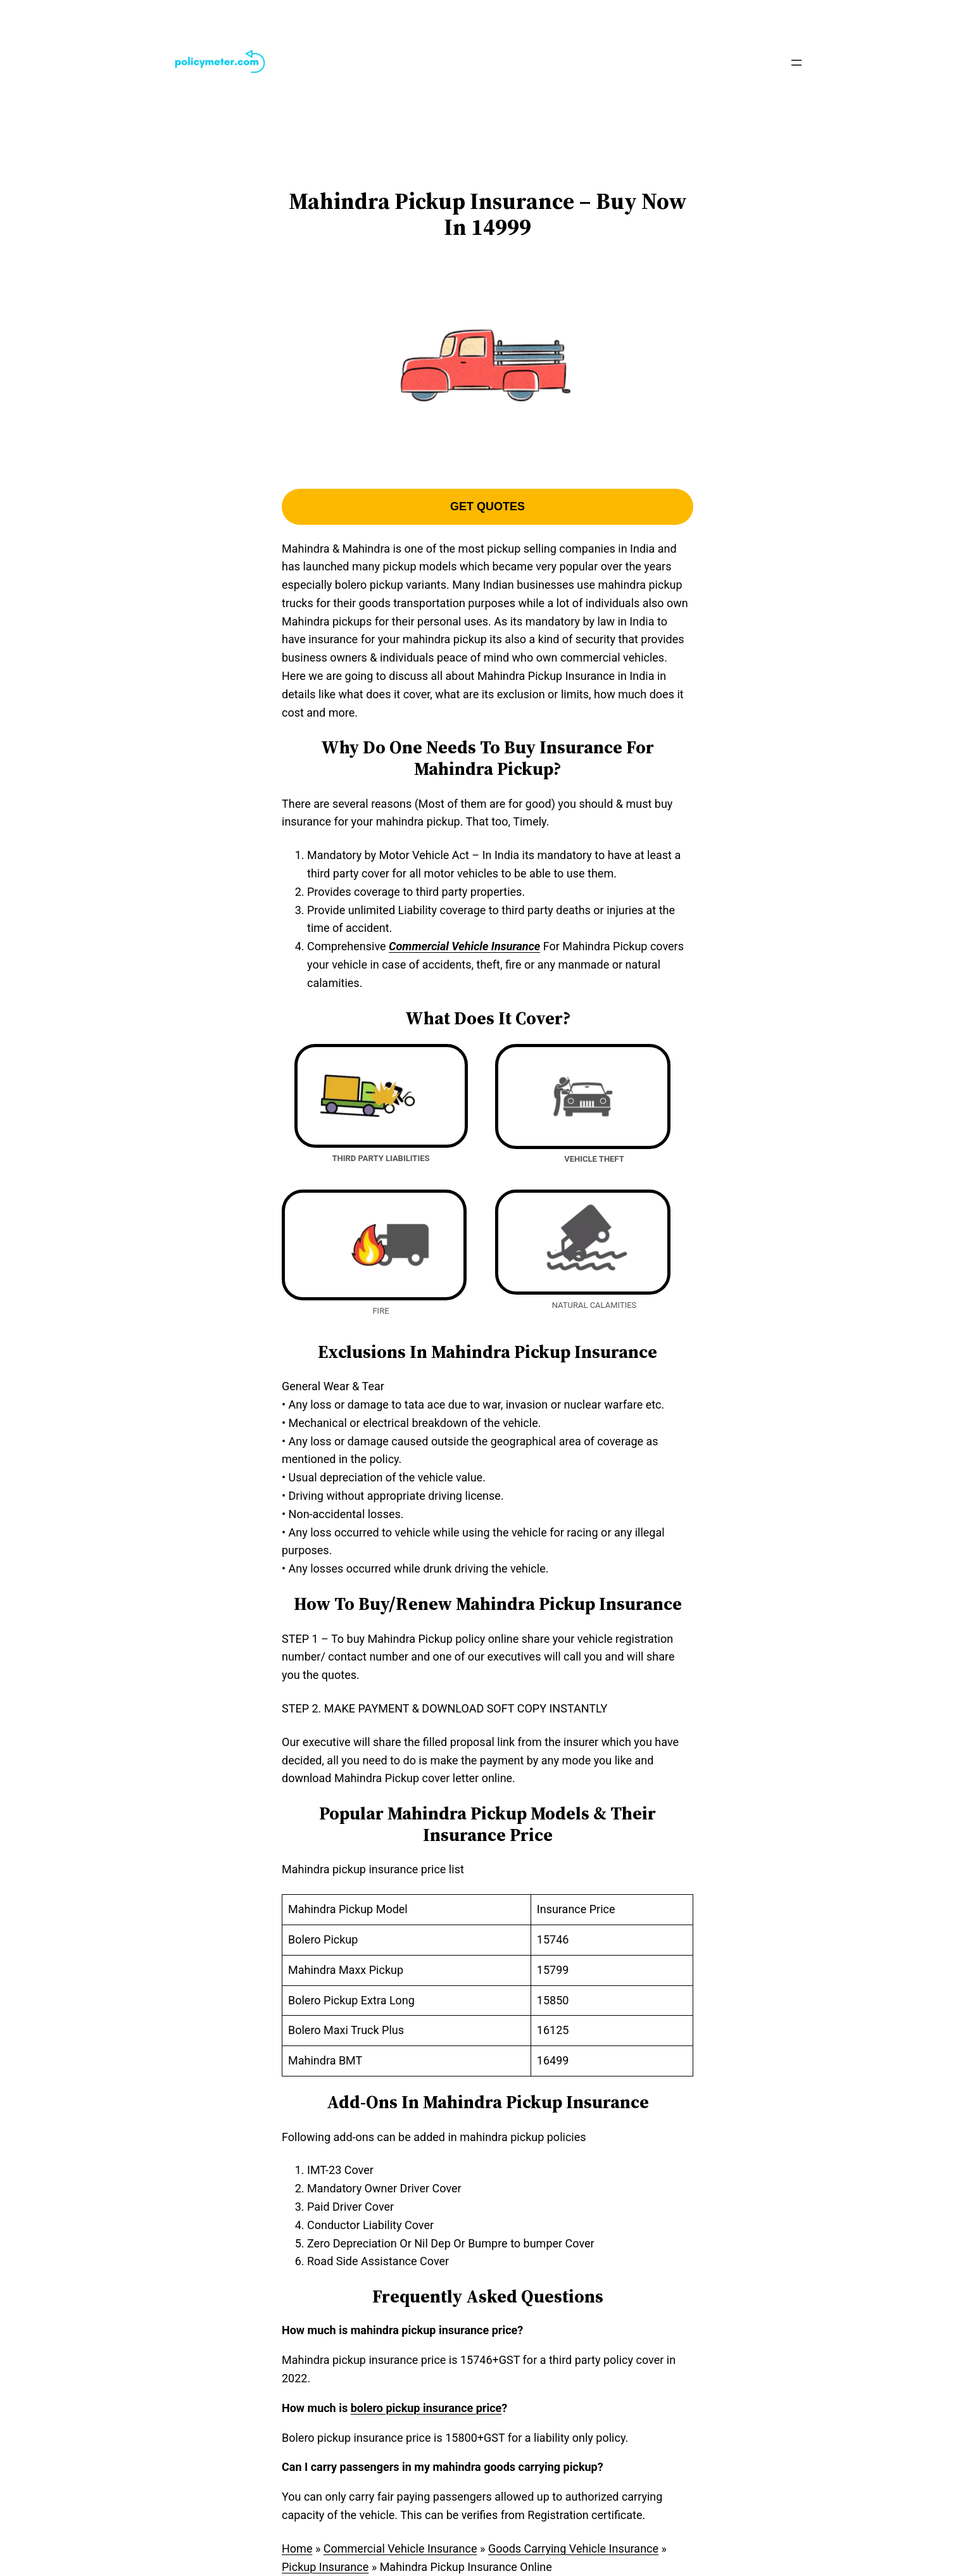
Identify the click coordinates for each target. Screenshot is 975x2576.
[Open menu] (796, 62)
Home (297, 2548)
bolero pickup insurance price (426, 2408)
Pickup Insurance (325, 2566)
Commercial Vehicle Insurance (400, 2548)
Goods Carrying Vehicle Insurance (573, 2548)
